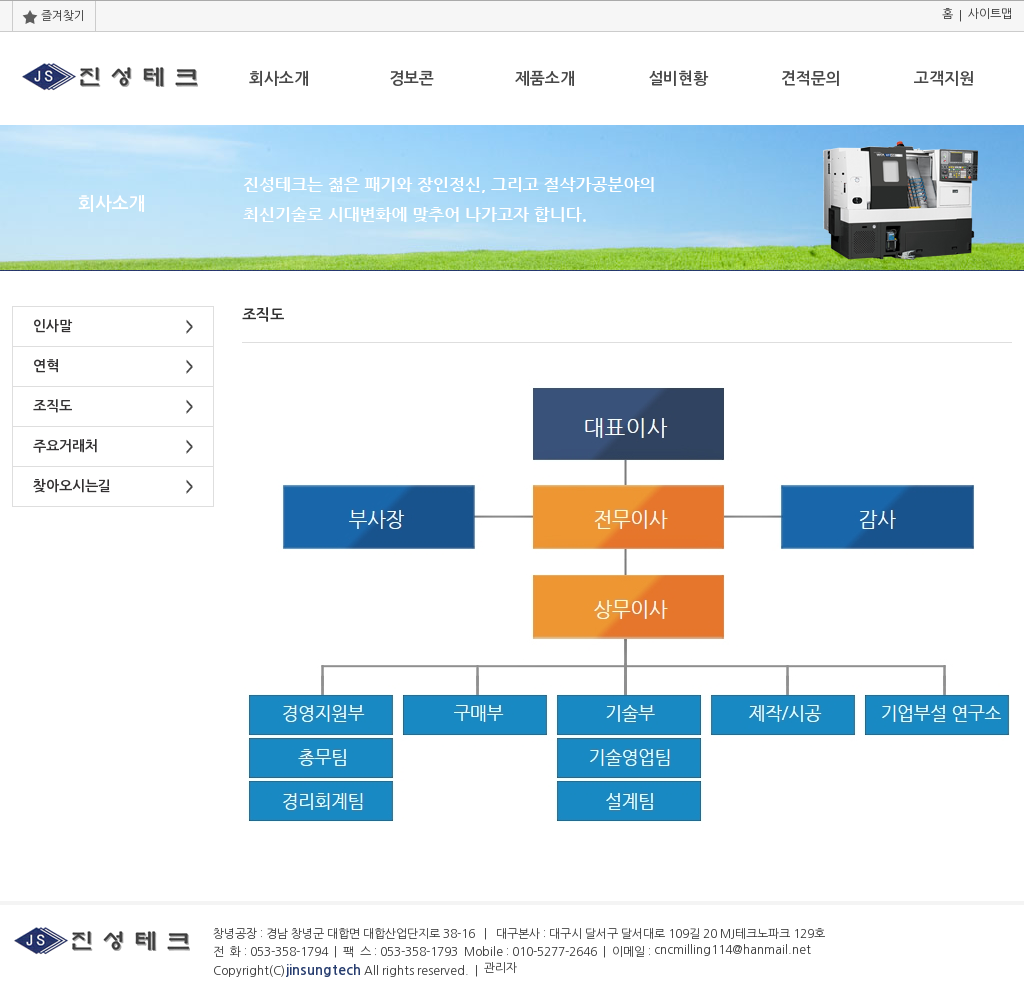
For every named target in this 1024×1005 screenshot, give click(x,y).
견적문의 (811, 78)
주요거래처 (65, 446)
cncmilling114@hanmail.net (732, 950)
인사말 (52, 326)
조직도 (52, 406)
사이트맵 (990, 14)
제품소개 (545, 78)
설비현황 (678, 78)
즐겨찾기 (53, 16)
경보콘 (411, 78)
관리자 (500, 968)
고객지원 (944, 78)
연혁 (46, 366)
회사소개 (279, 78)
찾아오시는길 (72, 486)
